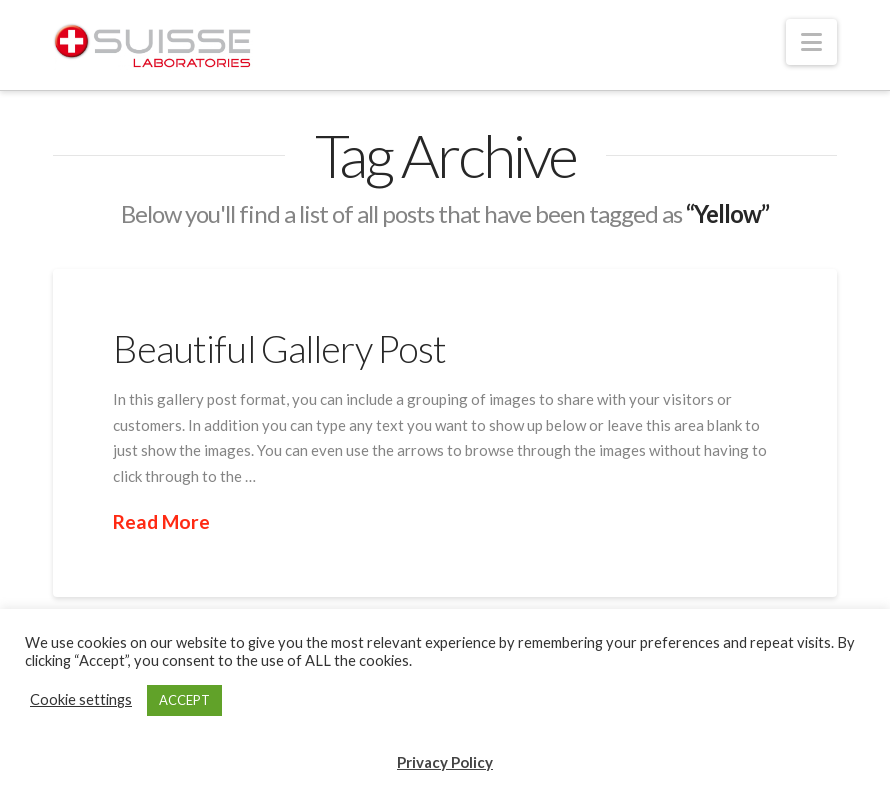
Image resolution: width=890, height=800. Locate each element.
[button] (811, 42)
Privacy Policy (445, 762)
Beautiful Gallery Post (279, 348)
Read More (161, 521)
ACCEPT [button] (184, 700)
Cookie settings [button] (81, 699)
